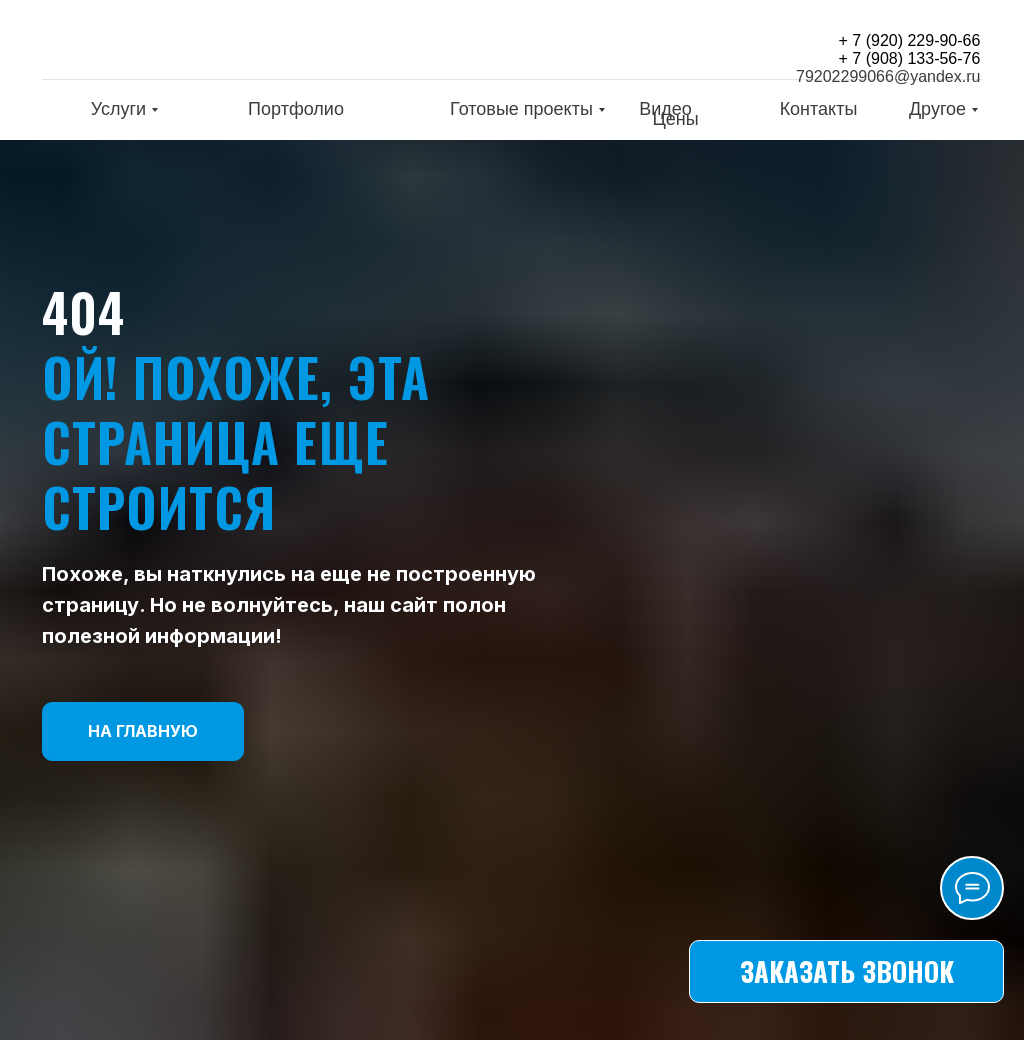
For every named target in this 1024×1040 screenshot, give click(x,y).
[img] (172, 43)
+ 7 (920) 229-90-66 (910, 40)
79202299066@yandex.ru (888, 76)
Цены (675, 119)
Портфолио (296, 109)
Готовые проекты (521, 109)
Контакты (819, 109)
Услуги (118, 109)
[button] (846, 971)
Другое (937, 109)
